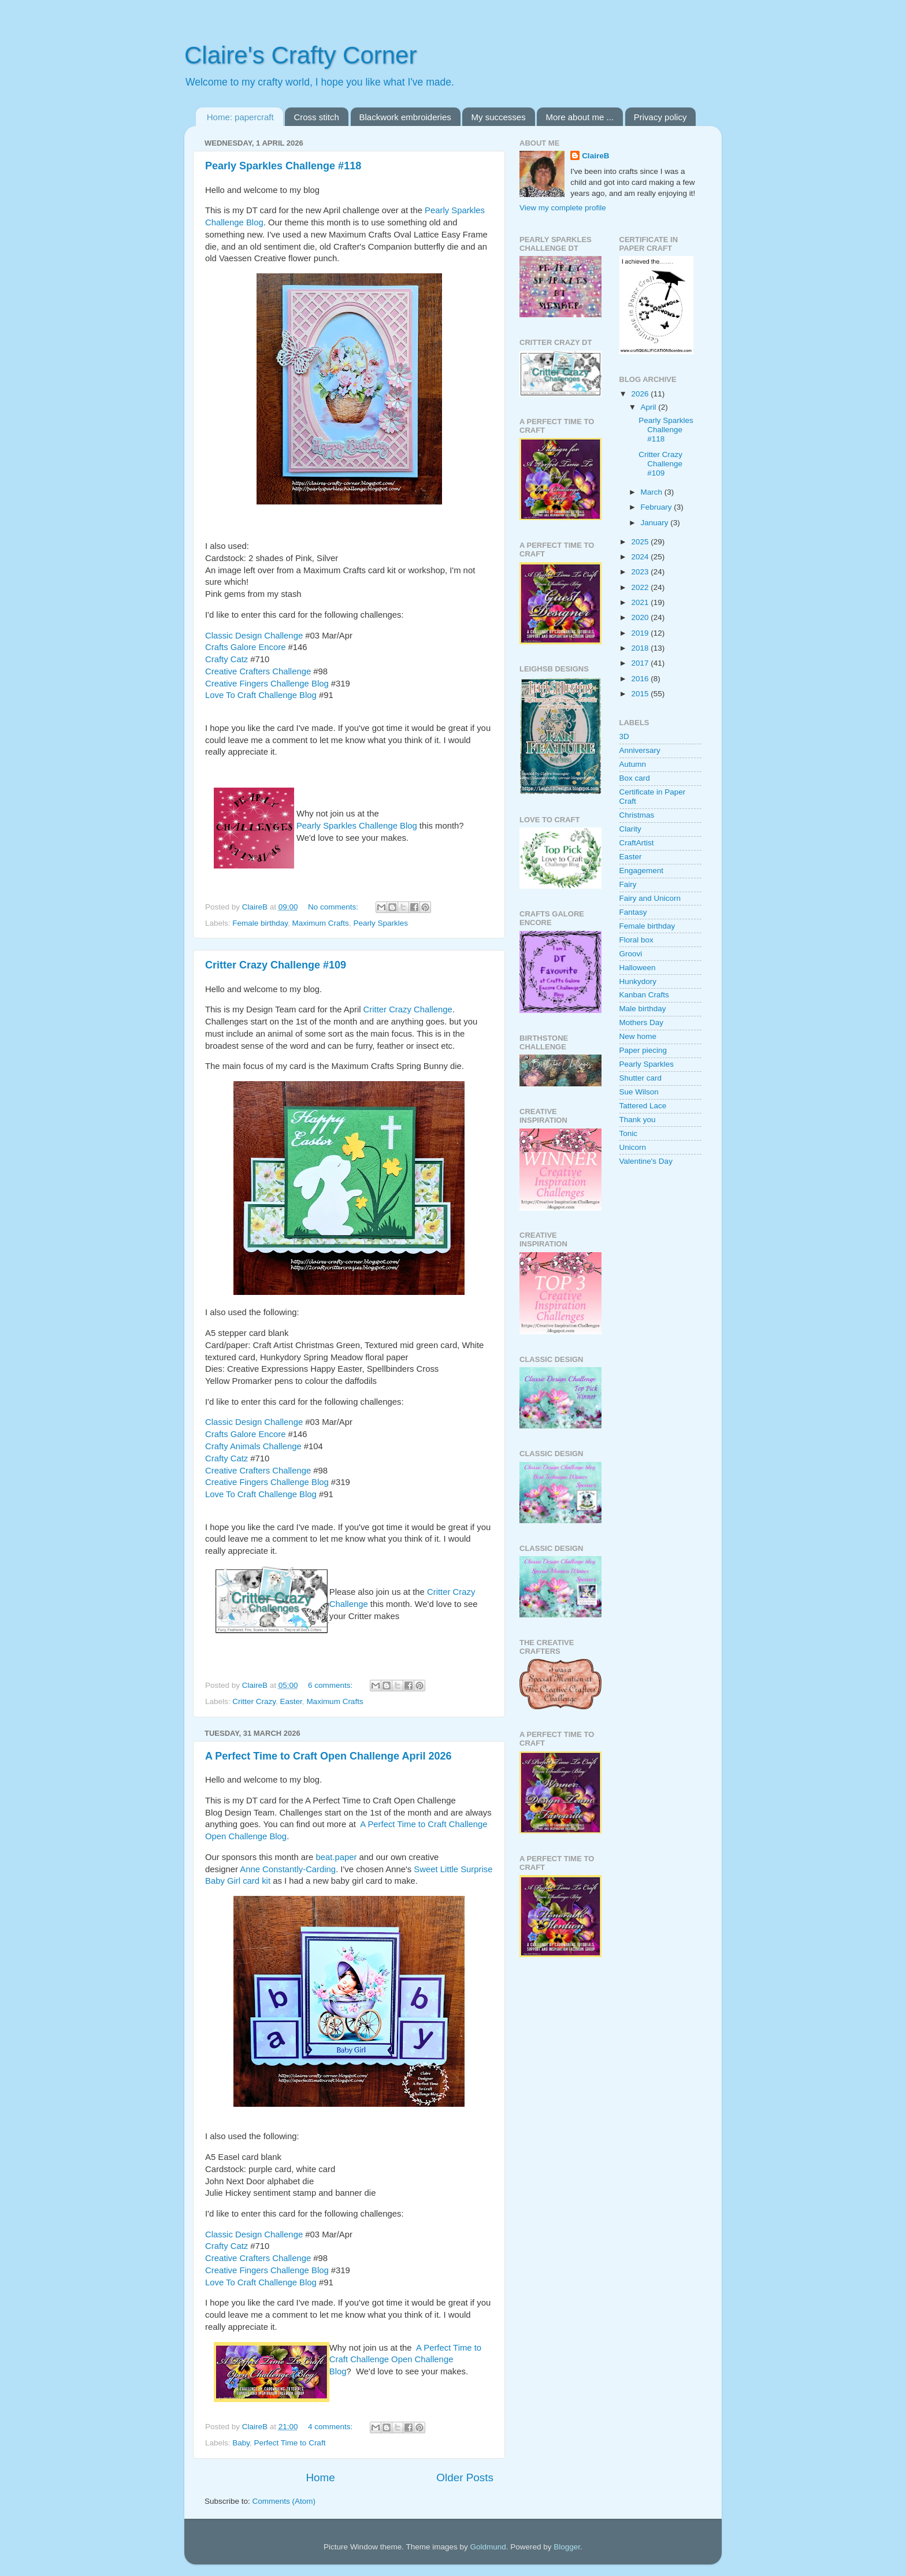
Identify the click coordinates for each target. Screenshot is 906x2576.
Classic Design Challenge (255, 635)
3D (624, 736)
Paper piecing (643, 1050)
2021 (641, 602)
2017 (641, 663)
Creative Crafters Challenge (258, 671)
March (652, 492)
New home (638, 1036)
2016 (641, 678)
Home (320, 2477)
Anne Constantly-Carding (288, 1869)
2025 (641, 541)
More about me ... (579, 117)
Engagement (641, 870)
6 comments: (331, 1685)
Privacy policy (660, 117)
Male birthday (642, 1008)
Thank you (637, 1119)
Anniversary (639, 750)
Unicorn (633, 1147)
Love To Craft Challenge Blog (261, 695)
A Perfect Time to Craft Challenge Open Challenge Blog (405, 2360)
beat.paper (336, 1857)
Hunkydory (638, 981)
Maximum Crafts (320, 923)
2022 (641, 587)
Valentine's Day (646, 1161)
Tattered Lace (643, 1105)
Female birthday (260, 923)
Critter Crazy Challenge (407, 1009)
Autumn (633, 764)
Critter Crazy (254, 1701)
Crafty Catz (226, 659)
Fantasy (633, 912)
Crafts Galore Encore (245, 647)
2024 (641, 556)
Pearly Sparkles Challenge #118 (283, 166)
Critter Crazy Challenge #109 (275, 965)
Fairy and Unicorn (650, 898)
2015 (641, 693)
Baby (241, 2442)
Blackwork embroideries (405, 117)
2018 (641, 648)
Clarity (630, 829)
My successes (498, 117)
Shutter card (640, 1078)
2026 (641, 393)
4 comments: (331, 2426)
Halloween (637, 967)
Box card (634, 778)
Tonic (628, 1133)
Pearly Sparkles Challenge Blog (356, 825)
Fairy (628, 884)
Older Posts (464, 2477)
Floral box (636, 940)
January (656, 522)
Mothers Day (641, 1022)
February (657, 507)
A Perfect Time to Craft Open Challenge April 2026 (328, 1756)
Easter (291, 1701)
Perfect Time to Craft (290, 2442)
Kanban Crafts (644, 994)
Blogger (567, 2546)
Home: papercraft (240, 117)
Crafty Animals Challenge (253, 1446)
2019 (641, 633)
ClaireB (595, 155)
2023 (641, 571)
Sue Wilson (639, 1091)
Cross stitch (316, 117)
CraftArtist (636, 842)
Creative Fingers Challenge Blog (267, 683)
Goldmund (488, 2546)
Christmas (637, 815)
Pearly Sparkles (380, 923)
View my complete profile (562, 207)
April (650, 407)
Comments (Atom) (284, 2501)
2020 (641, 617)
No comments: (334, 907)
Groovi (631, 953)
